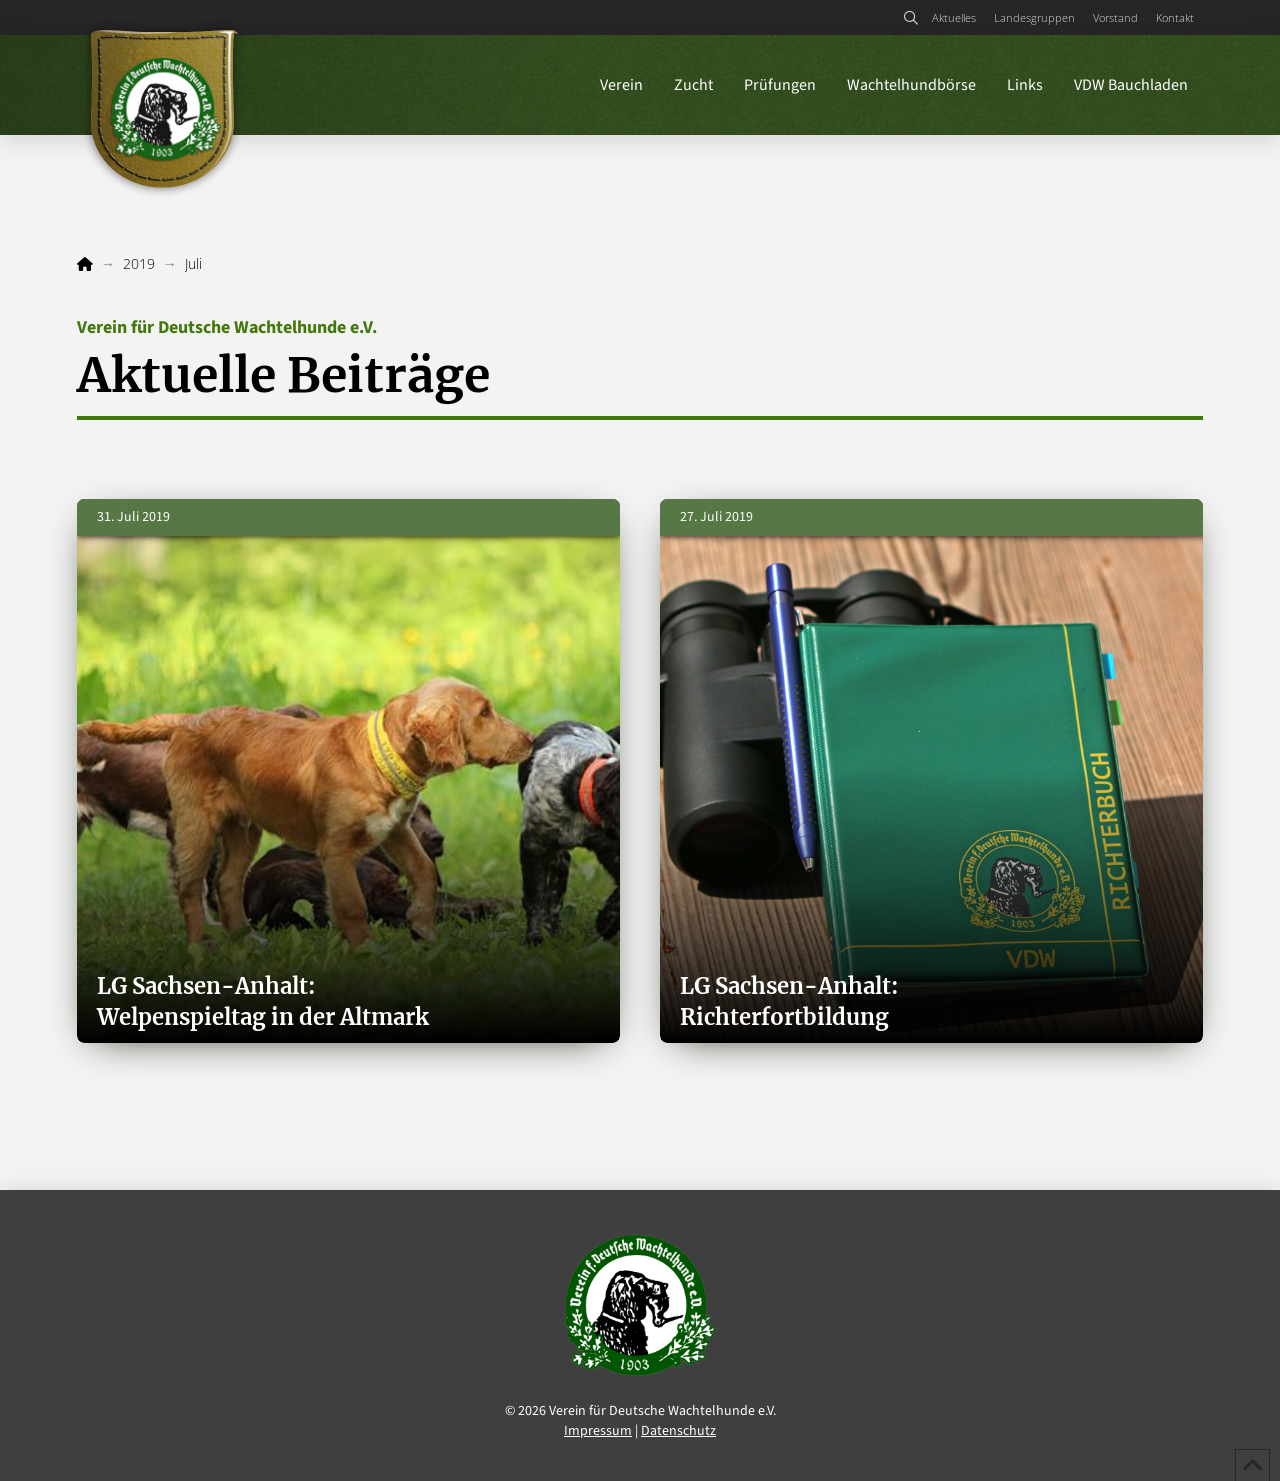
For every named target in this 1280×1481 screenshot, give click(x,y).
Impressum (598, 1431)
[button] (910, 18)
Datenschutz (678, 1431)
